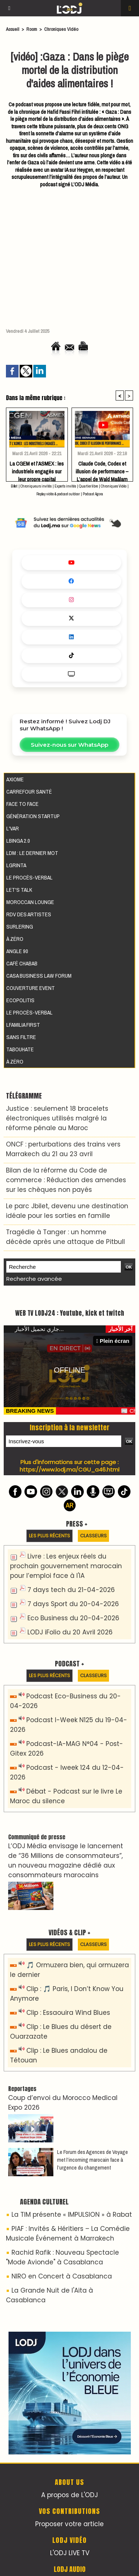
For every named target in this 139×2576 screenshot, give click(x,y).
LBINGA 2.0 (18, 841)
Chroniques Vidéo (61, 29)
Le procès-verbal (29, 877)
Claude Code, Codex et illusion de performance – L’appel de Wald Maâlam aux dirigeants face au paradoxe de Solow (102, 469)
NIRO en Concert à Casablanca (61, 2276)
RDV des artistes (28, 914)
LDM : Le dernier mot (32, 853)
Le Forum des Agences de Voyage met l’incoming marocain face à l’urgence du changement (92, 2159)
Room (31, 29)
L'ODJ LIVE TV (69, 2552)
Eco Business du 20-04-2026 (73, 1618)
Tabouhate (20, 1049)
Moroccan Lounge (30, 902)
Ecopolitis (20, 1000)
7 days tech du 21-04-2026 (71, 1589)
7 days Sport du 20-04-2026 (73, 1603)
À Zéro (14, 939)
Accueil (12, 29)
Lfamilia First (23, 1025)
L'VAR (12, 828)
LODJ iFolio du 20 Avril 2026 (70, 1632)
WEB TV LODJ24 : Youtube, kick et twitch (69, 1313)
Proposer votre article (69, 2523)
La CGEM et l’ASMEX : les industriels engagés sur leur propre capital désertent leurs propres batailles (37, 469)
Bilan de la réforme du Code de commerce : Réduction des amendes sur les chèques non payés (66, 1180)
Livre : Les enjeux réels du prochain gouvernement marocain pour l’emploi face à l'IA (66, 1566)
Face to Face (22, 804)
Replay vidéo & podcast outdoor (58, 494)
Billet (14, 486)
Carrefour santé (29, 791)
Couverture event (30, 988)
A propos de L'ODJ (69, 2494)
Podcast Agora (93, 494)
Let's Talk (19, 890)
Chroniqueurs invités (36, 486)
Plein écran (112, 1341)
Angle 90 (17, 951)
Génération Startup (33, 816)
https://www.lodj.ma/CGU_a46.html (69, 1469)
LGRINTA (16, 865)
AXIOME (15, 779)
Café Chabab (21, 963)
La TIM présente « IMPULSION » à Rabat (71, 2214)
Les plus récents (49, 1535)
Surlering (19, 926)
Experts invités (65, 486)
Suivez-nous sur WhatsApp (69, 744)
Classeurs (93, 1535)
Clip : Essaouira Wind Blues (68, 2012)
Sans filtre (21, 1037)
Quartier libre (88, 486)
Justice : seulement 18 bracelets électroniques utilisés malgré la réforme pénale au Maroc (57, 1118)
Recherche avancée (34, 1279)
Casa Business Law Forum (39, 976)
